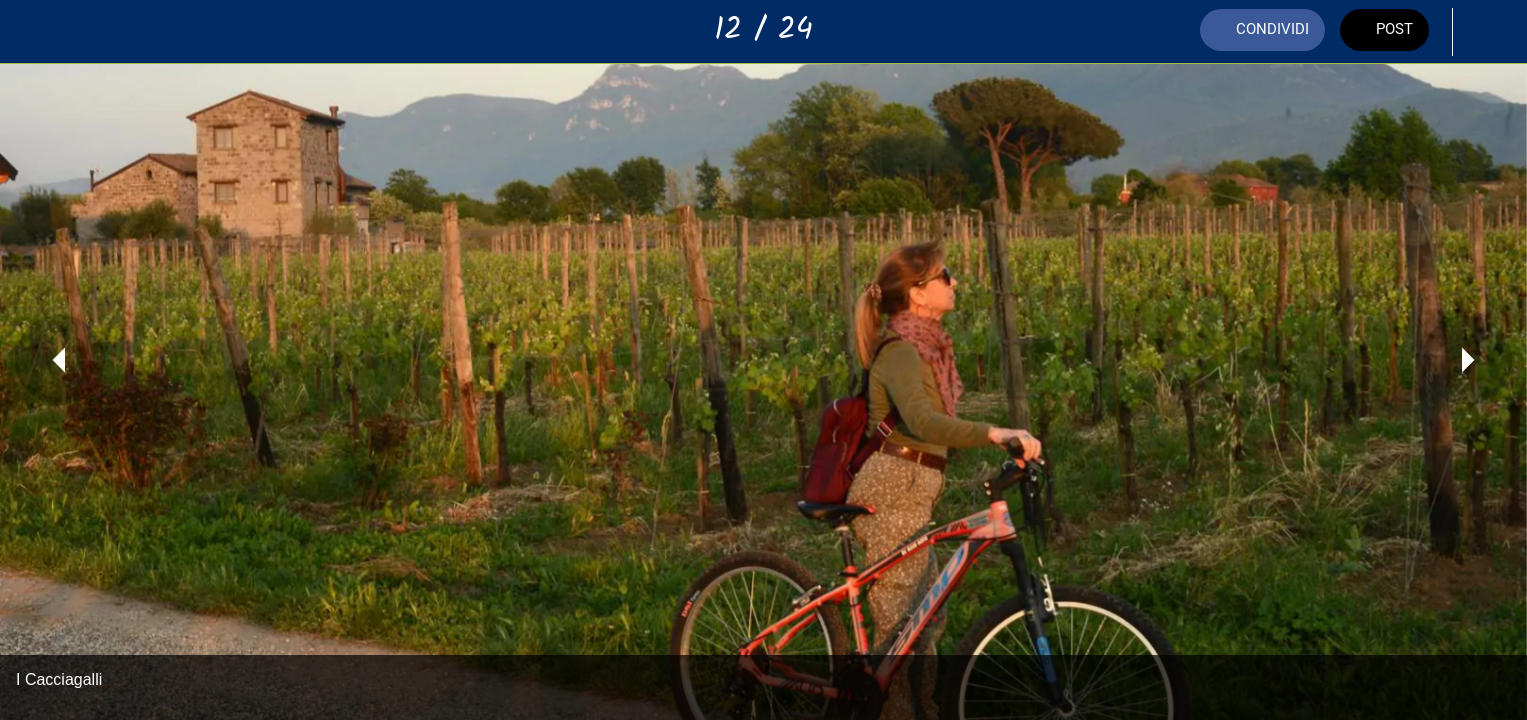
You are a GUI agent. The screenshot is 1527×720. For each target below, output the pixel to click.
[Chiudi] (40, 32)
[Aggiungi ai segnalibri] (1487, 32)
